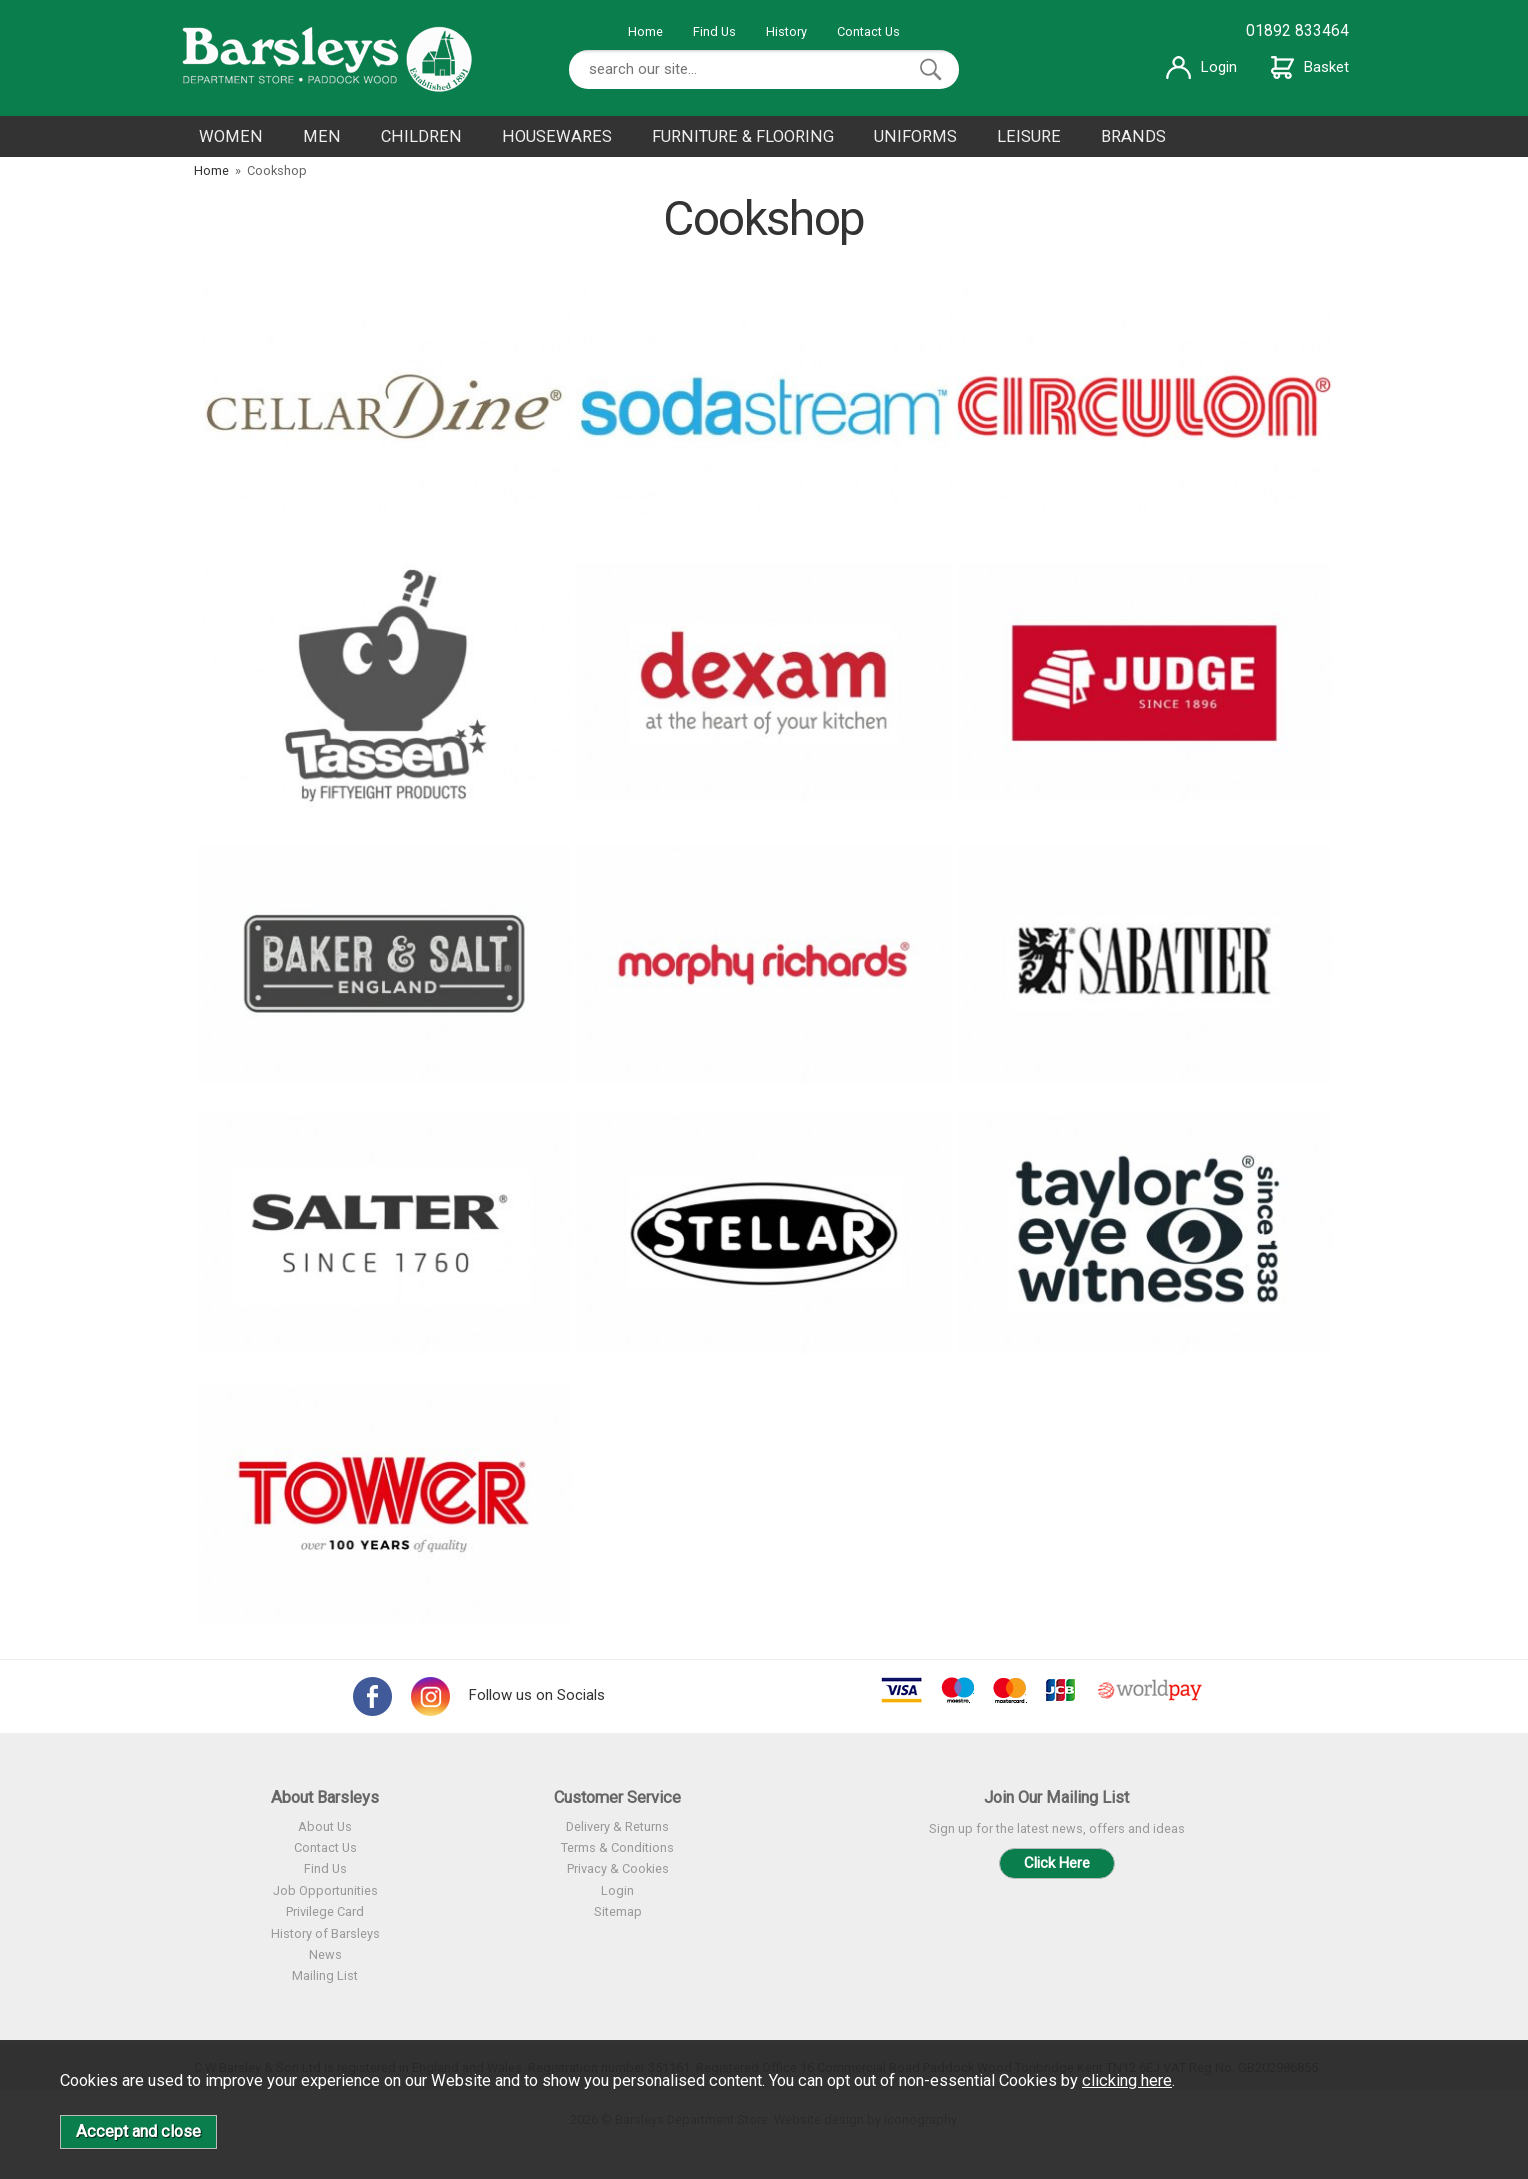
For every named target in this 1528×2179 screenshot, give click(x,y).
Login (1201, 67)
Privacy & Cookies (618, 1868)
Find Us (714, 31)
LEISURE (1029, 136)
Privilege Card (325, 1911)
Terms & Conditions (617, 1847)
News (325, 1954)
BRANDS (1133, 136)
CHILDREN (421, 136)
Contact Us (868, 31)
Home (645, 31)
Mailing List (325, 1975)
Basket (1310, 67)
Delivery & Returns (617, 1826)
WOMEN (231, 136)
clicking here (1127, 2080)
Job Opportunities (325, 1890)
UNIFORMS (915, 136)
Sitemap (618, 1911)
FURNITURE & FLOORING (743, 136)
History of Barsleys (325, 1933)
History (786, 31)
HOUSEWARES (557, 136)
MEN (322, 136)
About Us (325, 1826)
